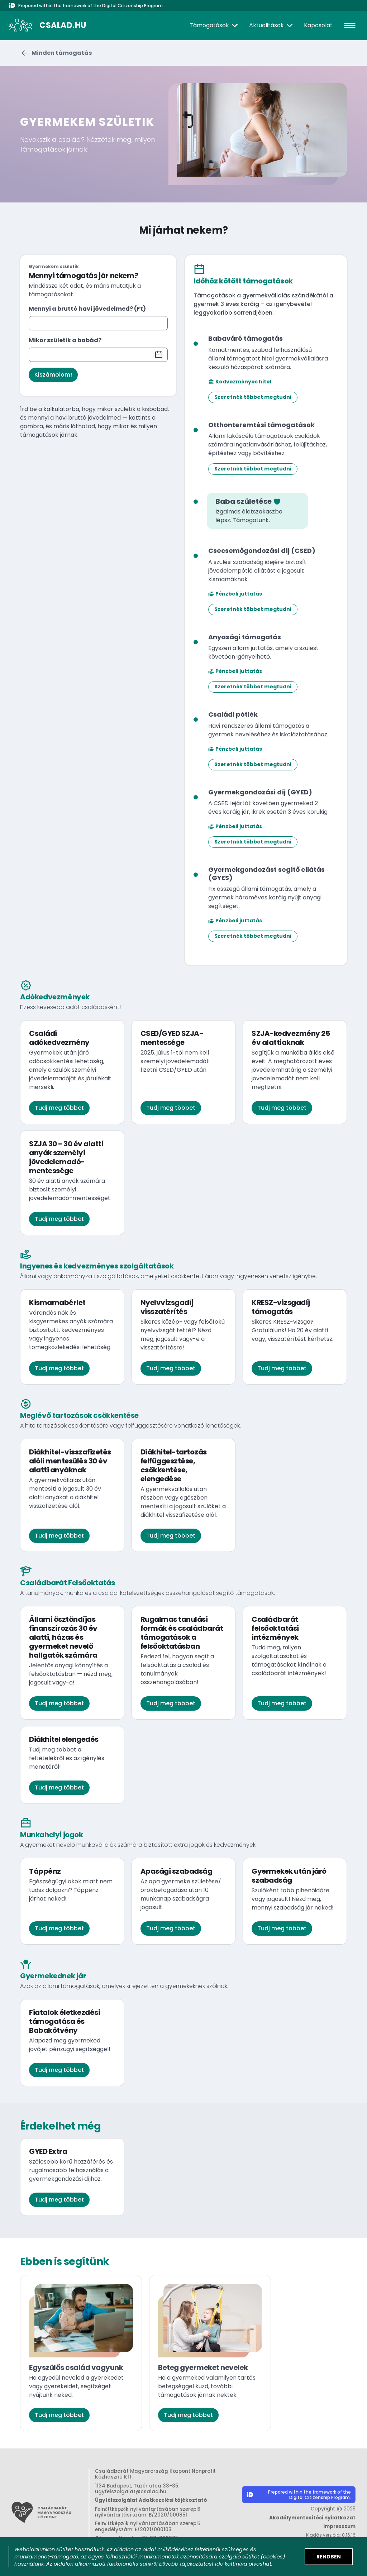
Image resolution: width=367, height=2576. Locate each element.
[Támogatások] (215, 25)
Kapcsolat (318, 25)
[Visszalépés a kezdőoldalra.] (57, 53)
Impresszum (339, 2526)
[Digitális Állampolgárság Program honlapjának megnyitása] (299, 2495)
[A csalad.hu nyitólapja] (47, 25)
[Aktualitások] (272, 25)
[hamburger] (349, 25)
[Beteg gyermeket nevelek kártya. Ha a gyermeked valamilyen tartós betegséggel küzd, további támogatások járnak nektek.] (210, 2353)
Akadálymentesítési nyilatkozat (312, 2517)
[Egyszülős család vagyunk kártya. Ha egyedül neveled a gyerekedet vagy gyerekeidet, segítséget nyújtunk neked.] (81, 2353)
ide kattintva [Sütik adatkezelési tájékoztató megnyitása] (231, 2563)
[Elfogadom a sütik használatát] (329, 2556)
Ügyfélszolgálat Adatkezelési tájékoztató (151, 2500)
